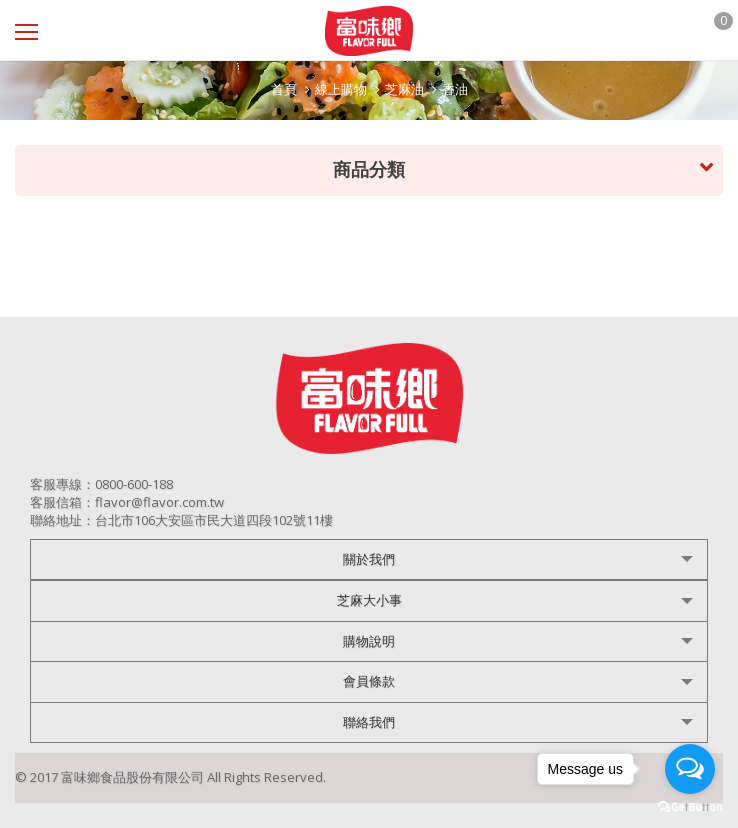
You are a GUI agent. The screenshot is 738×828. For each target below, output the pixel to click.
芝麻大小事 (369, 600)
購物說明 (369, 641)
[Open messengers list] (690, 769)
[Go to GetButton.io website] (690, 807)
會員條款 (369, 681)
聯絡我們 (369, 722)
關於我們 (369, 559)
